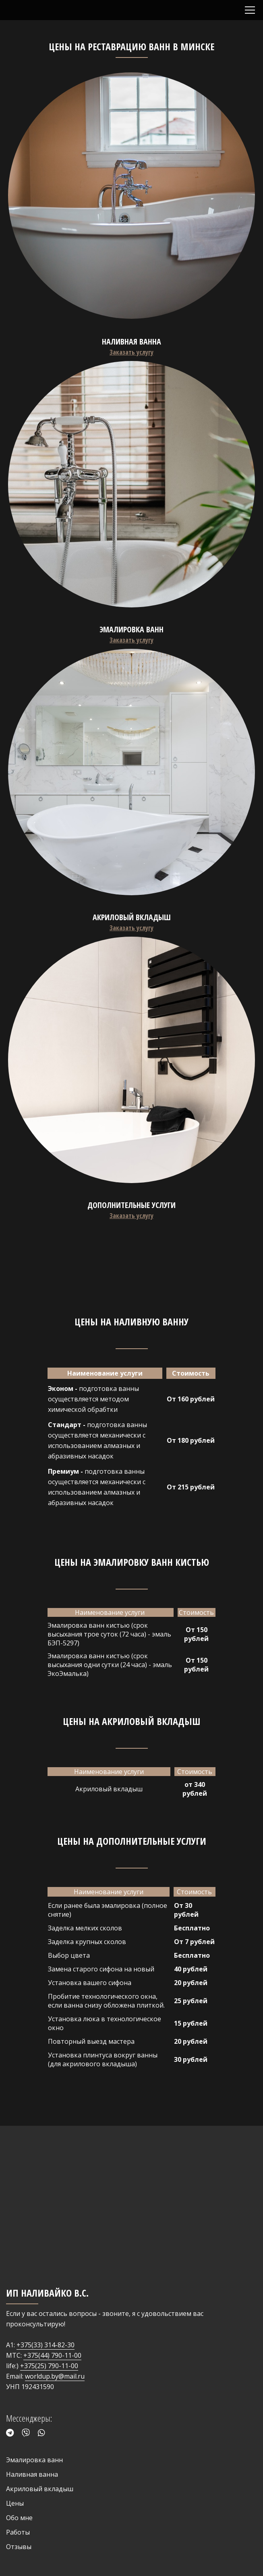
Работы (18, 2532)
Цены (15, 2503)
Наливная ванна (32, 2474)
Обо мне (19, 2517)
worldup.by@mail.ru (55, 2376)
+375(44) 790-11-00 (52, 2355)
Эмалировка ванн (34, 2459)
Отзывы (18, 2546)
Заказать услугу (131, 352)
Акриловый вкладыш (39, 2488)
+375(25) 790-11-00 (49, 2365)
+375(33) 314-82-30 (46, 2344)
